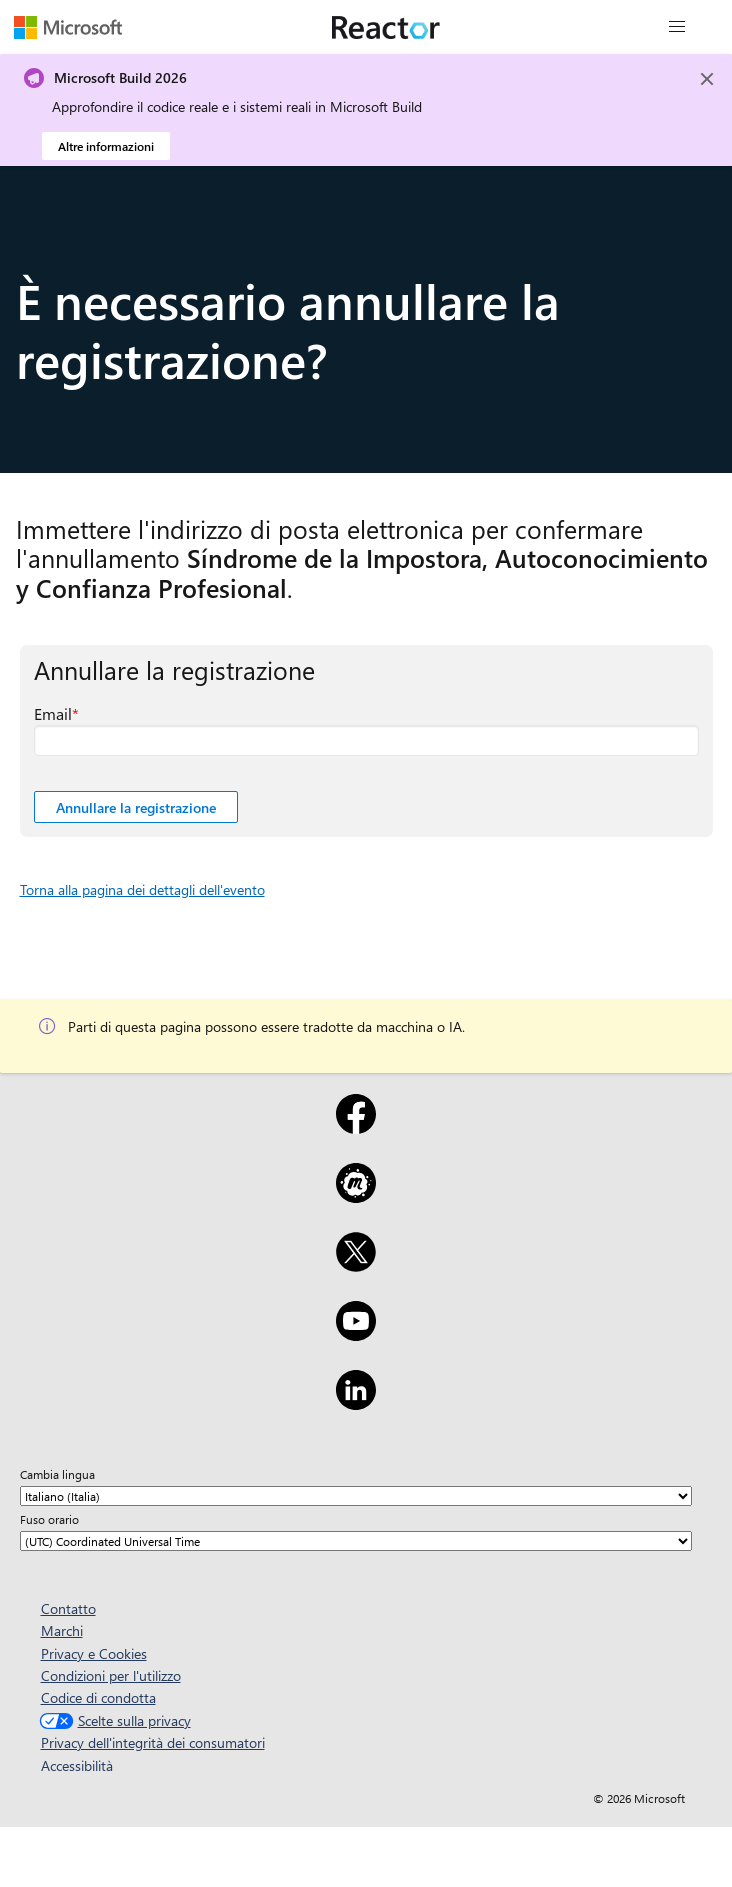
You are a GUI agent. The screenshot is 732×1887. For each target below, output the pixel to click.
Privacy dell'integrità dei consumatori (153, 1742)
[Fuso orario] (356, 1541)
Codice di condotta (98, 1697)
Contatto (68, 1608)
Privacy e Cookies (94, 1653)
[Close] (707, 79)
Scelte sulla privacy (113, 1720)
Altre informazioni (106, 146)
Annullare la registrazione (136, 807)
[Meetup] (355, 1196)
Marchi (62, 1630)
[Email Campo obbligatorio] (366, 741)
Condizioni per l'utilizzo (111, 1675)
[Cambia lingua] (356, 1496)
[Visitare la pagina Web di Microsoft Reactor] (386, 27)
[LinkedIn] (355, 1403)
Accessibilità (77, 1765)
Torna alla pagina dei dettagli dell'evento (142, 889)
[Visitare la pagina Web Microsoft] (68, 27)
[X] (355, 1265)
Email (53, 713)
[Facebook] (355, 1127)
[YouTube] (355, 1334)
